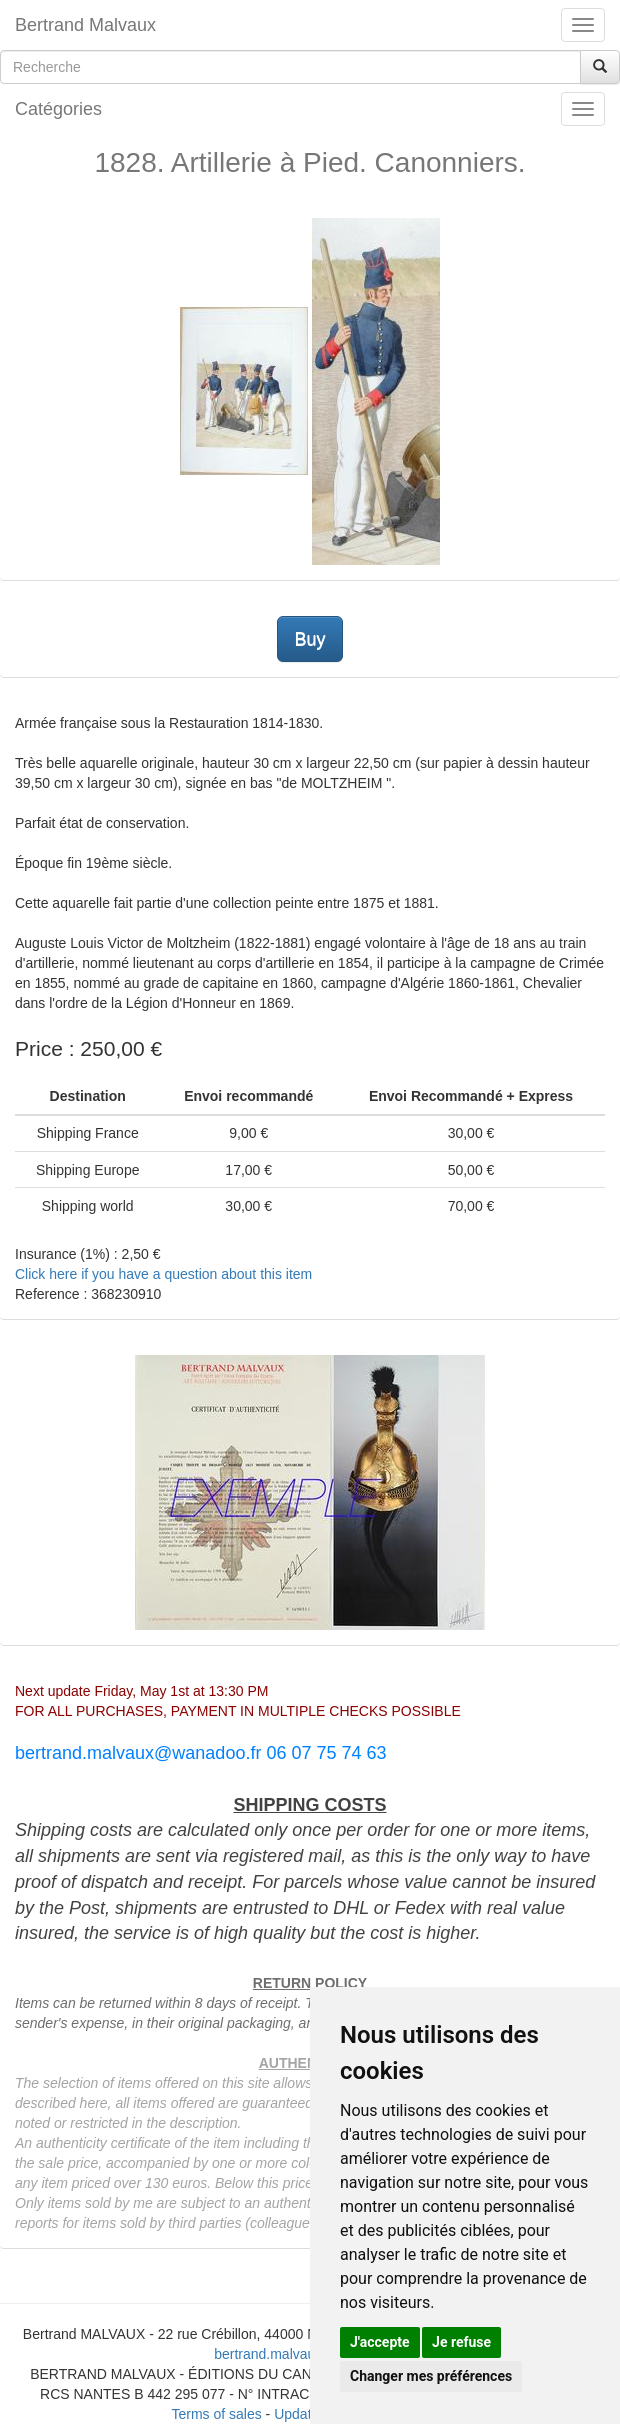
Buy (309, 639)
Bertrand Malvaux (85, 25)
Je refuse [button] (461, 2342)
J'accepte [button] (380, 2342)
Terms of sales (216, 2414)
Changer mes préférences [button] (431, 2376)
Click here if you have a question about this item (163, 1274)
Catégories (58, 109)
